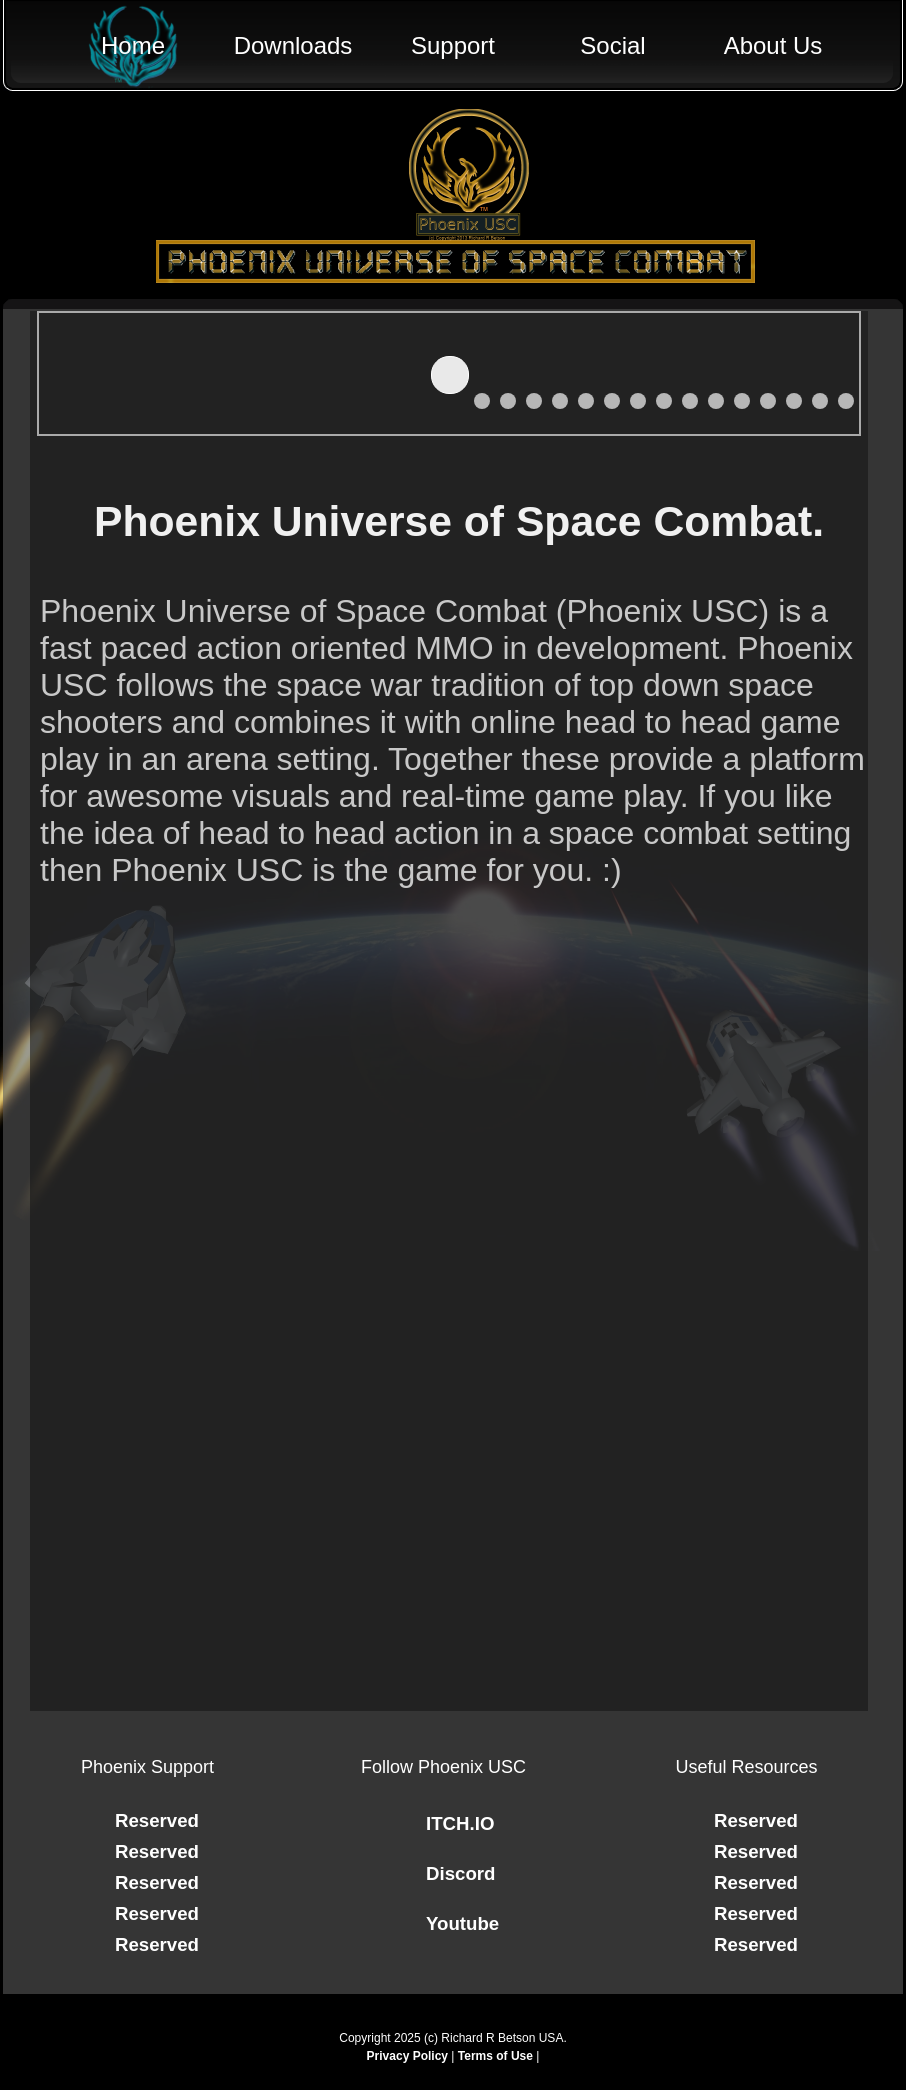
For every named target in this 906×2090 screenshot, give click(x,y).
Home (133, 45)
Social (612, 45)
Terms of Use (495, 2056)
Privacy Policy (407, 2056)
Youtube (462, 1923)
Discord (460, 1873)
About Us (773, 45)
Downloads (293, 45)
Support (453, 45)
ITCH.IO (460, 1823)
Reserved (157, 1820)
